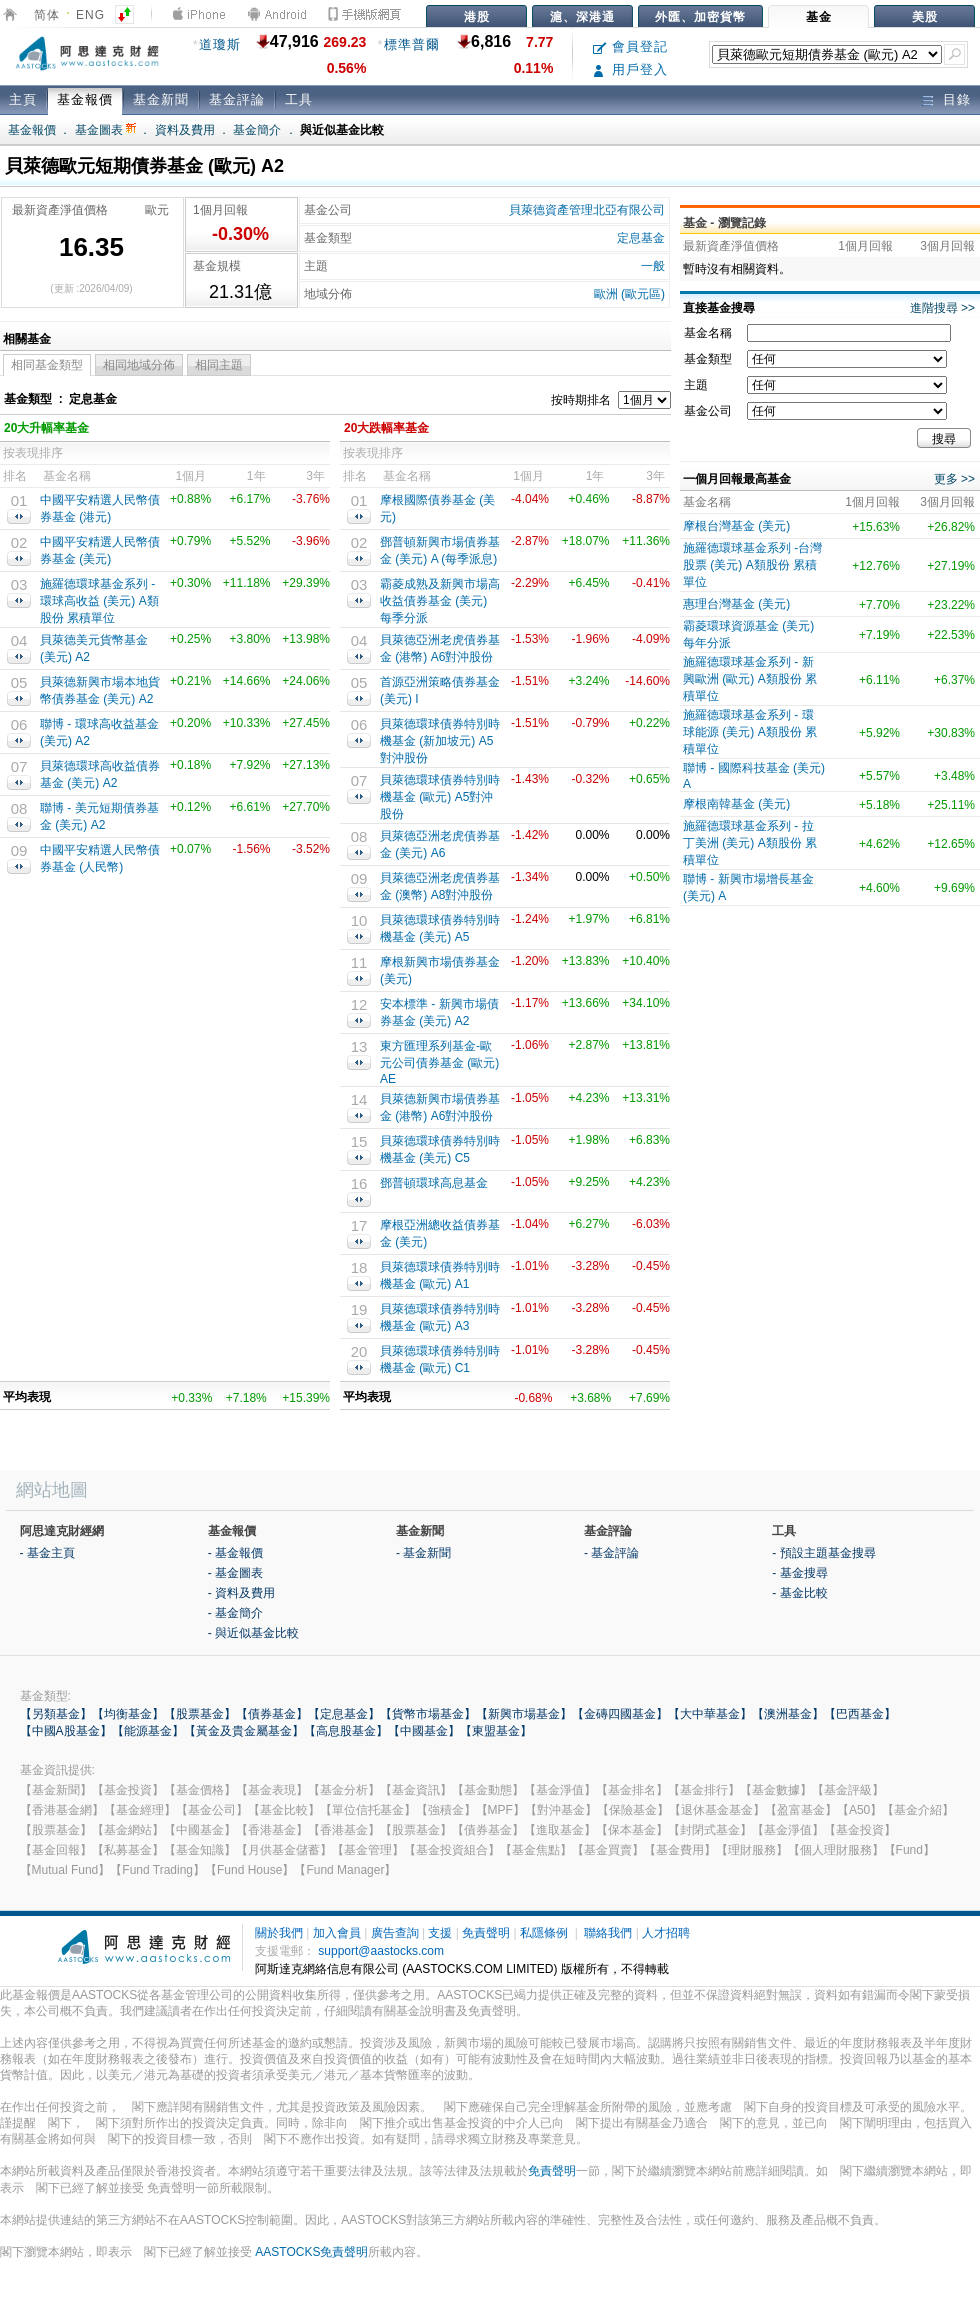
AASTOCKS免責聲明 (311, 2252)
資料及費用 (185, 130)
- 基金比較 (799, 1593)
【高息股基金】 (346, 1731)
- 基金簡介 (235, 1613)
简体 (47, 15)
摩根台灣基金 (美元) (736, 526)
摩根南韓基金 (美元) (736, 804)
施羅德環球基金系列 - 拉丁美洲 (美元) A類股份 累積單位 (750, 843)
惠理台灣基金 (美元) (736, 604)
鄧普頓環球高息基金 (434, 1183)
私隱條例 (544, 1933)
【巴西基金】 (860, 1714)
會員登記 (630, 46)
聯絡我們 (608, 1933)
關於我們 (279, 1933)
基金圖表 (105, 130)
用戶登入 (630, 69)
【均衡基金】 (128, 1714)
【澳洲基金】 (788, 1714)
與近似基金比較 (342, 130)
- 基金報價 (235, 1553)
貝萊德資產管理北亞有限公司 (587, 210)
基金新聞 (161, 99)
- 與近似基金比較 (253, 1633)
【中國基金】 (424, 1731)
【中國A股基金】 (66, 1731)
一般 (653, 266)
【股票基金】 (200, 1714)
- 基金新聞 (423, 1553)
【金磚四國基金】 (620, 1714)
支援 (440, 1933)
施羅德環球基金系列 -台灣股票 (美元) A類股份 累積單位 (752, 565)
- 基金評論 (611, 1553)
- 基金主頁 (47, 1553)
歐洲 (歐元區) (629, 294)
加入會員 (337, 1933)
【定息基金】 (344, 1714)
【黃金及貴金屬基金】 (244, 1731)
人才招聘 (666, 1933)
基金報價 (85, 99)
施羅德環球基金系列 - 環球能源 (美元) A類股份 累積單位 (750, 732)
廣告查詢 (395, 1933)
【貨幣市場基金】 (428, 1714)
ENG (90, 15)
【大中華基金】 (710, 1714)
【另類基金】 (56, 1714)
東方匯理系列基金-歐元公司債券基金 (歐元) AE (439, 1062)
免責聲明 (486, 1933)
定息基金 (641, 238)
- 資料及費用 (241, 1593)
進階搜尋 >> (942, 308)
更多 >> (954, 479)
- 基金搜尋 (799, 1573)
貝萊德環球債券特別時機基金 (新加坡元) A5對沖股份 (440, 741)
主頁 (23, 99)
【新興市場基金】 (524, 1714)
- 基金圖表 (235, 1573)
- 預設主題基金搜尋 (823, 1553)
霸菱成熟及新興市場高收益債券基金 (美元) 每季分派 (440, 601)
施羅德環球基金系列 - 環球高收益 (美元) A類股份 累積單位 (99, 601)
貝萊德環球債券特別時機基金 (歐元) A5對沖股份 (440, 797)
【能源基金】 (148, 1731)
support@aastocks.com (381, 1951)
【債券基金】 (272, 1714)
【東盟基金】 (496, 1731)
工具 (299, 99)
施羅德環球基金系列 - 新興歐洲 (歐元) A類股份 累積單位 (750, 679)
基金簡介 (257, 130)
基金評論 (237, 99)
